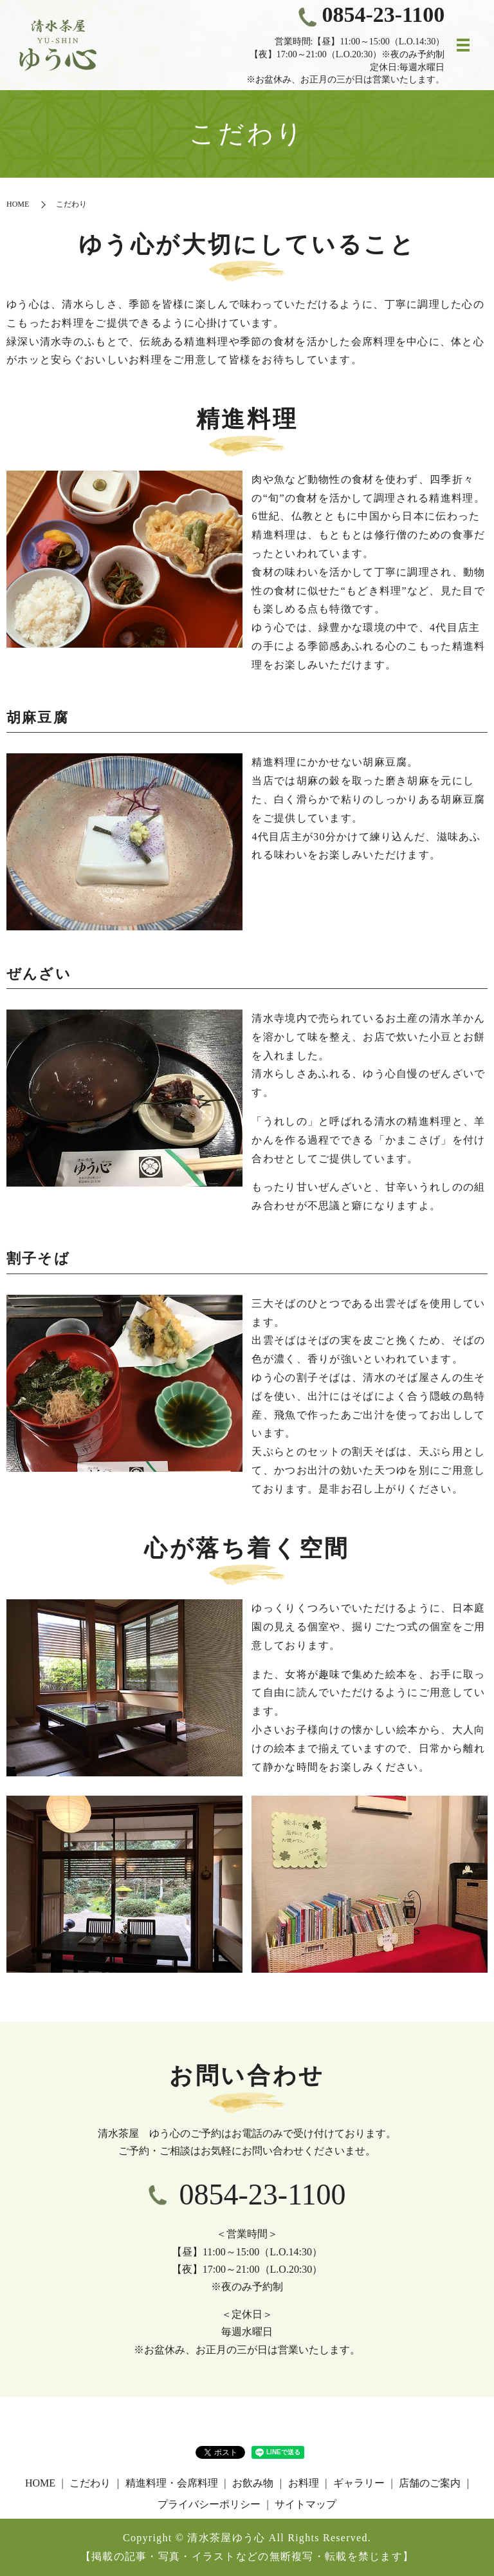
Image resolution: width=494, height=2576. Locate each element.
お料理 (303, 2482)
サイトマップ (305, 2504)
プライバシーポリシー (209, 2504)
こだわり (90, 2482)
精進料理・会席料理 (171, 2482)
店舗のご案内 (430, 2482)
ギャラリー (359, 2482)
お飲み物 (252, 2482)
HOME (17, 204)
